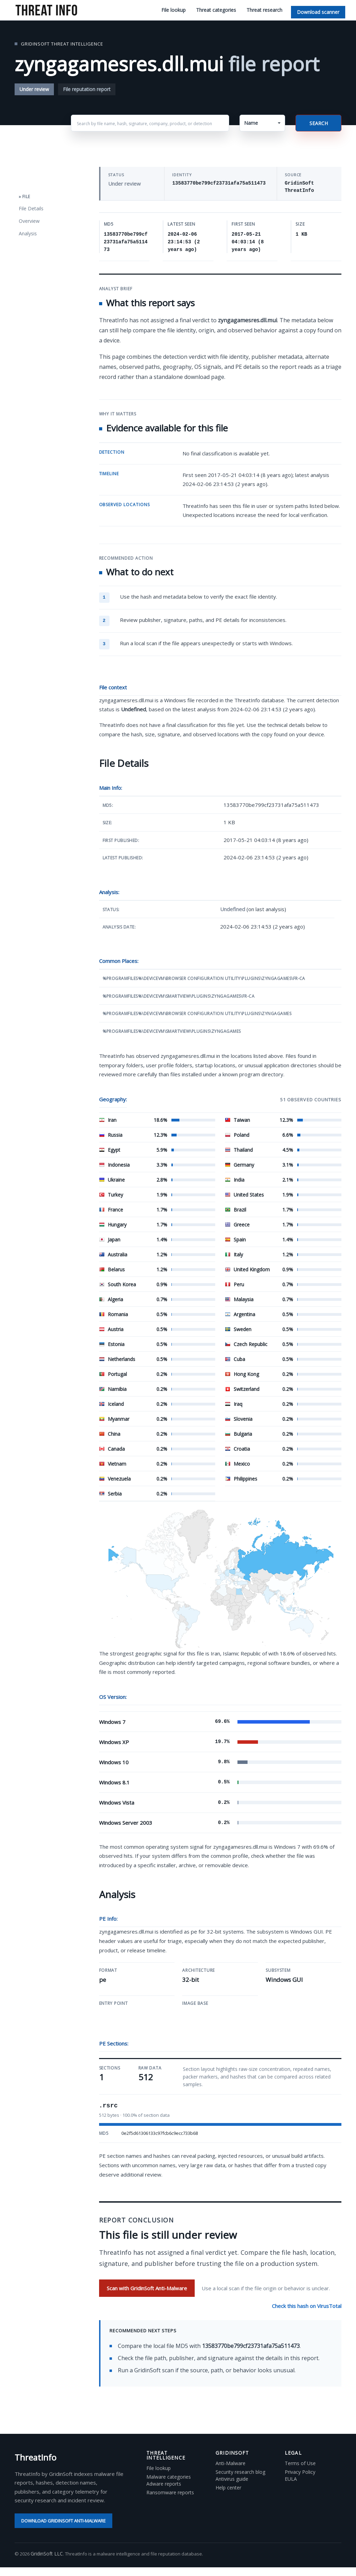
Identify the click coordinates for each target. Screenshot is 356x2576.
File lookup (173, 10)
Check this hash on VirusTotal (306, 2305)
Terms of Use (300, 2463)
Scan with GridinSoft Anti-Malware (147, 2288)
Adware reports (163, 2483)
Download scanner (318, 12)
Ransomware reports (170, 2492)
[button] (262, 123)
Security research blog (240, 2472)
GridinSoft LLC (47, 2553)
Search (318, 123)
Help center (228, 2487)
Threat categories (216, 10)
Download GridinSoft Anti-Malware (63, 2521)
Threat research (264, 10)
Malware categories (168, 2476)
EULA (291, 2479)
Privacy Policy (300, 2472)
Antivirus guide (232, 2479)
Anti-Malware (230, 2463)
